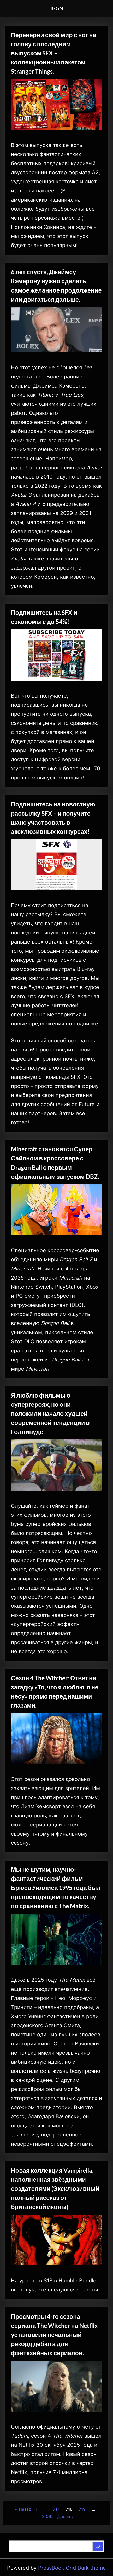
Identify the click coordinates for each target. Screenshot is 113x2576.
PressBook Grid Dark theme (72, 2568)
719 (82, 2509)
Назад (25, 2509)
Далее (63, 2516)
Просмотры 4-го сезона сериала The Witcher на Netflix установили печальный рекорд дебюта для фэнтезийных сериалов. (54, 2335)
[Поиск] (98, 2546)
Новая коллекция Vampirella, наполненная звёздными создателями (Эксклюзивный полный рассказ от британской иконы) (55, 2188)
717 (56, 2509)
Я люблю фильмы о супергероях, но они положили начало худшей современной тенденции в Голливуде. (50, 1413)
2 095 (48, 2516)
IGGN (56, 8)
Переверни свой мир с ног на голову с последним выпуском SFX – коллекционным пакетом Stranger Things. (53, 53)
